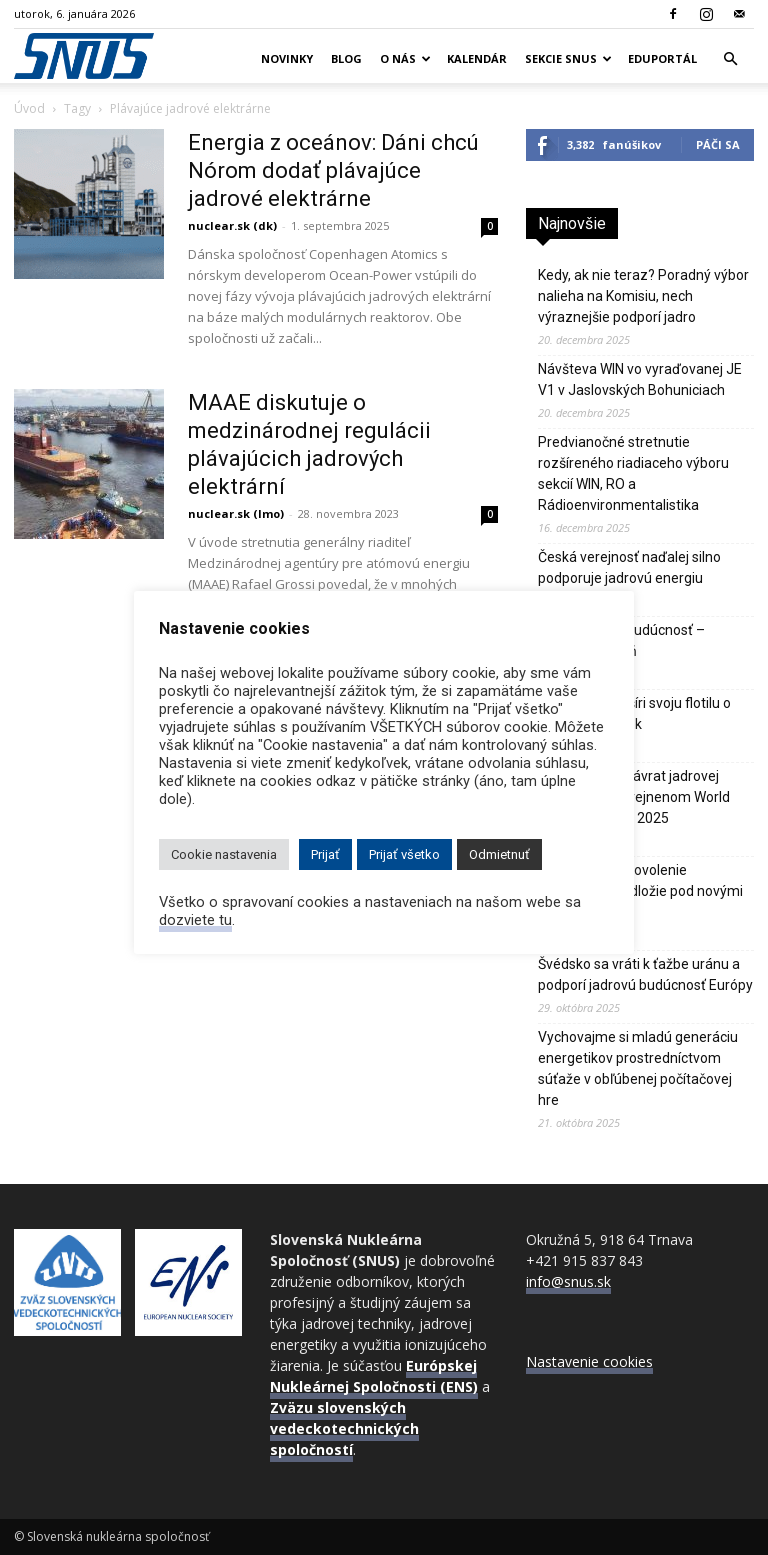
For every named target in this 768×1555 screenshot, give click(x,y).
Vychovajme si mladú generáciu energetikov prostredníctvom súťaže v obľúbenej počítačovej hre (638, 1068)
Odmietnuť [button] (499, 854)
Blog (346, 58)
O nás (405, 58)
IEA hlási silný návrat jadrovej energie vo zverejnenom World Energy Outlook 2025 (634, 797)
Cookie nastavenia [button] (224, 854)
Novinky (287, 58)
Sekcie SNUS (568, 58)
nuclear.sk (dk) (232, 225)
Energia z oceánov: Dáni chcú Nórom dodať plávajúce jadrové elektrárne (333, 170)
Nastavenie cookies (589, 1361)
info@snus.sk (568, 1281)
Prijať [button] (325, 854)
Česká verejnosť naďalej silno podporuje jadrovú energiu (629, 567)
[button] (730, 59)
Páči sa (718, 144)
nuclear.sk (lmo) (236, 513)
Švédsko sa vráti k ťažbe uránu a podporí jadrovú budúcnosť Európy (645, 974)
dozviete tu (195, 920)
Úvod (29, 108)
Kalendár (477, 58)
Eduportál (662, 58)
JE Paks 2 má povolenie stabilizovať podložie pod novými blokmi (640, 891)
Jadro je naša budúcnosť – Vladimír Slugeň (621, 640)
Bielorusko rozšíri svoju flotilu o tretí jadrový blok (634, 713)
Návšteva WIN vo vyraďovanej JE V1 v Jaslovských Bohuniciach (640, 379)
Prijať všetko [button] (404, 854)
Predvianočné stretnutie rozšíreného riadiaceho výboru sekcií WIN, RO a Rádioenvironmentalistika (633, 473)
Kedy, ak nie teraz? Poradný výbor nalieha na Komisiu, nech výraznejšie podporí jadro (643, 296)
